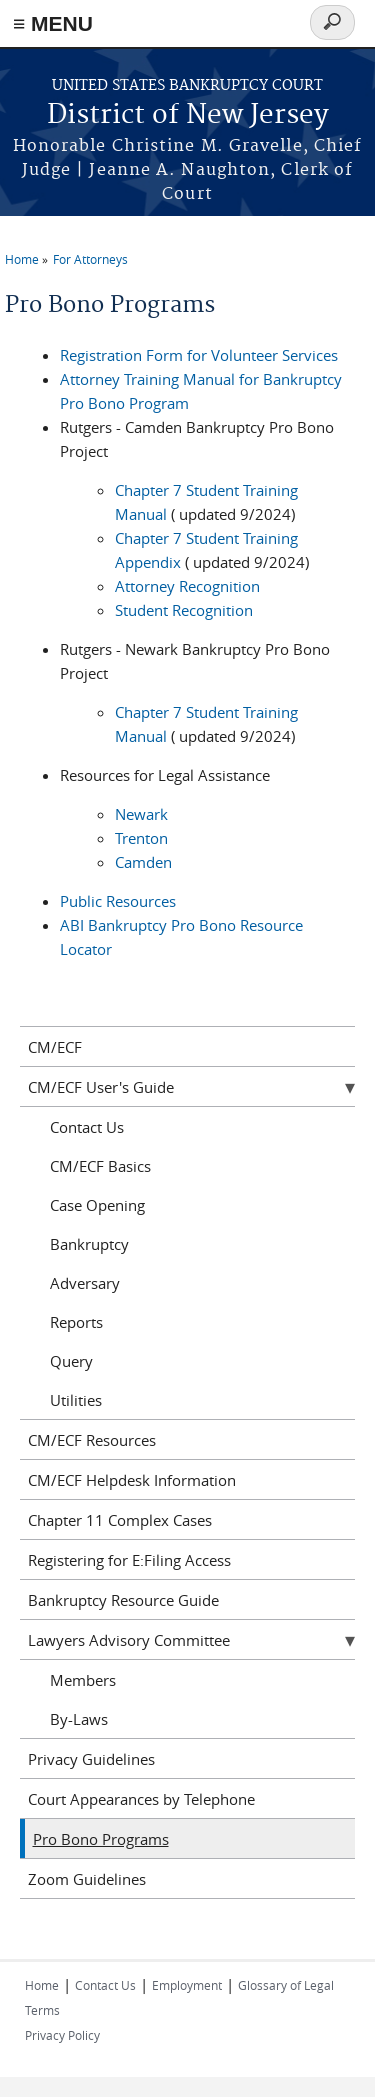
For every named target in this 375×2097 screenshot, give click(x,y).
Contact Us (87, 1127)
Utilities (76, 1400)
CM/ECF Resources (92, 1440)
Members (83, 1680)
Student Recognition (184, 610)
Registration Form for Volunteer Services (199, 355)
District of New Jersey (188, 115)
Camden (143, 862)
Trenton (141, 838)
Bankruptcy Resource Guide (123, 1600)
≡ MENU (53, 23)
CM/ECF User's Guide (101, 1087)
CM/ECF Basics (100, 1166)
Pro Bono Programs (101, 1839)
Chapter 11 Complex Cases (120, 1520)
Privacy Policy (62, 2035)
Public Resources (118, 901)
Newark (141, 814)
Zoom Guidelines (87, 1879)
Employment (187, 1985)
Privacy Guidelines (91, 1759)
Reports (76, 1322)
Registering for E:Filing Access (129, 1560)
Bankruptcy (89, 1244)
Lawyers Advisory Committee (129, 1640)
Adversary (85, 1283)
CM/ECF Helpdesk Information (132, 1480)
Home (22, 259)
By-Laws (79, 1719)
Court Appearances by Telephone (141, 1799)
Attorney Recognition (187, 586)
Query (71, 1361)
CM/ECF (55, 1047)
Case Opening (97, 1205)
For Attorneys (90, 259)
